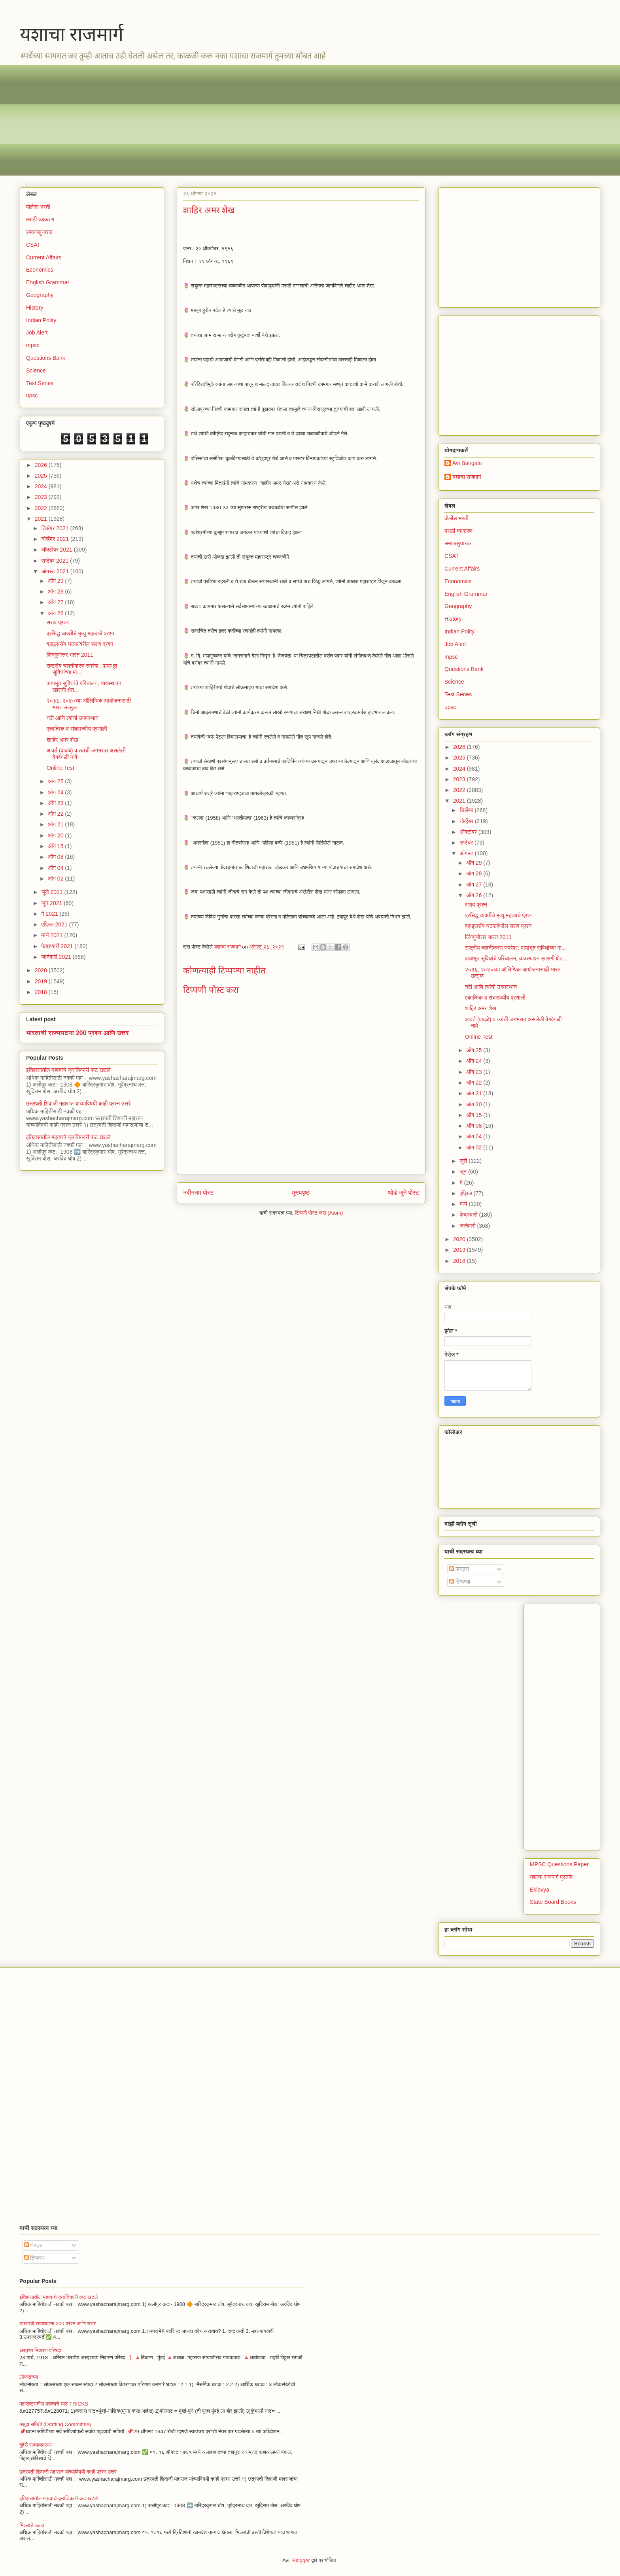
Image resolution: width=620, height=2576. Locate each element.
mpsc (32, 345)
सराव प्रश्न (58, 622)
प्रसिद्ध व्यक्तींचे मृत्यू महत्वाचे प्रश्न (80, 633)
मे (461, 1182)
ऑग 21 (56, 824)
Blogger (301, 2560)
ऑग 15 (56, 846)
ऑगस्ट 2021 (55, 571)
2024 (42, 486)
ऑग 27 (56, 602)
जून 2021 (52, 903)
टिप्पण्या (459, 1581)
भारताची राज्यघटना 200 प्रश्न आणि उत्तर (77, 1032)
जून (463, 1171)
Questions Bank (45, 358)
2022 (42, 508)
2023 (42, 497)
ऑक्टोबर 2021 (57, 549)
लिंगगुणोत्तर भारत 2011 (70, 655)
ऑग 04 (56, 868)
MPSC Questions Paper (559, 1864)
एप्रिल (466, 1193)
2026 (42, 465)
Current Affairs (43, 257)
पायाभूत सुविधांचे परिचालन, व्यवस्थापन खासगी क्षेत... (516, 958)
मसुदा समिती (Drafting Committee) (55, 2424)
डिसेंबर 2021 (55, 528)
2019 (42, 981)
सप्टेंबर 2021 (55, 561)
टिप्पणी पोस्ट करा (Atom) (319, 1213)
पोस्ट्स (459, 1569)
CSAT (33, 245)
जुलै (464, 1161)
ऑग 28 (56, 591)
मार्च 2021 (52, 935)
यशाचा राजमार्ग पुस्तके (551, 1877)
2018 (42, 992)
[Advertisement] (257, 120)
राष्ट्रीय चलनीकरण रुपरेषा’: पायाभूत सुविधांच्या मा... (515, 948)
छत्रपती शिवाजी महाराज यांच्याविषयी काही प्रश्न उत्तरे (78, 1103)
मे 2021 (50, 914)
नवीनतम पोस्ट (198, 1192)
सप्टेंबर (466, 842)
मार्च (464, 1204)
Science (36, 370)
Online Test (60, 768)
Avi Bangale (467, 463)
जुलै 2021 (52, 892)
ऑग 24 (56, 792)
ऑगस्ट (466, 853)
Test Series (39, 383)
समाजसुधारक (39, 232)
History (34, 307)
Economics (39, 269)
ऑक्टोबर (468, 832)
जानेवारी (468, 1226)
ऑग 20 (56, 835)
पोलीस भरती (38, 207)
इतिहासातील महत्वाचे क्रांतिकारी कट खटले (68, 1070)
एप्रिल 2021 (55, 924)
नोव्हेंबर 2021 (55, 539)
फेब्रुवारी (469, 1214)
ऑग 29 (56, 581)
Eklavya (539, 1889)
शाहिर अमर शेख (62, 740)
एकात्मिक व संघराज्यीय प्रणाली (77, 729)
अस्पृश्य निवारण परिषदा (40, 2350)
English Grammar (47, 282)
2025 (42, 475)
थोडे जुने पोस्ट (403, 1192)
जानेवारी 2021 (56, 957)
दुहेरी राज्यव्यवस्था (35, 2445)
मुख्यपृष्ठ (301, 1192)
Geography (39, 295)
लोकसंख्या (28, 2377)
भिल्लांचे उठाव (31, 2525)
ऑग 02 (56, 878)
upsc (32, 395)
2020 (42, 970)
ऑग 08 (56, 857)
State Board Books (553, 1902)
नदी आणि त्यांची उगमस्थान (72, 718)
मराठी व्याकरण (40, 219)
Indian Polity (41, 320)
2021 (42, 519)
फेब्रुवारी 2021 (57, 946)
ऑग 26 (56, 613)
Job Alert (36, 332)
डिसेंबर (466, 810)
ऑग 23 (56, 803)
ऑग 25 (56, 781)
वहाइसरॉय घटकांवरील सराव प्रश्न (80, 644)
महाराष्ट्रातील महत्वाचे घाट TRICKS (53, 2404)
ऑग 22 (56, 814)
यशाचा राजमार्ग (71, 34)
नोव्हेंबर (466, 821)
